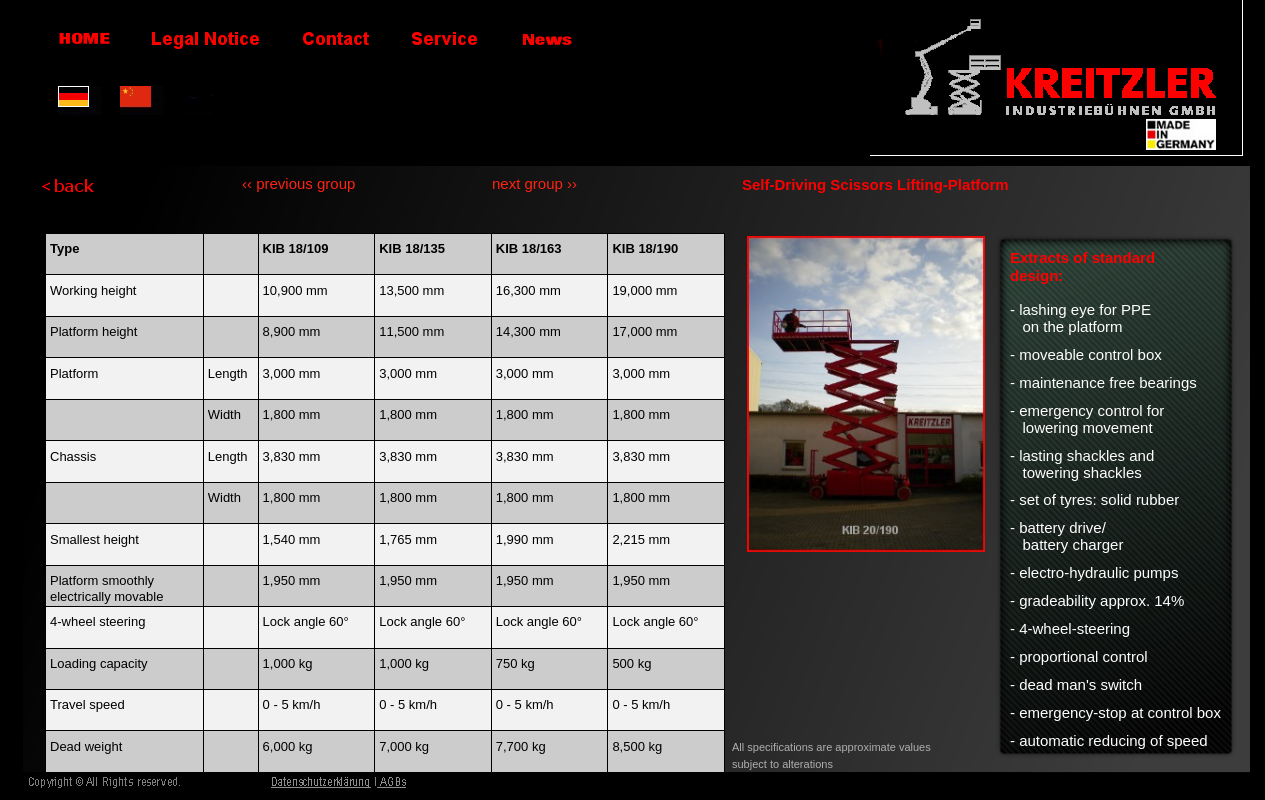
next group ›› (534, 183)
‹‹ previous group (298, 183)
